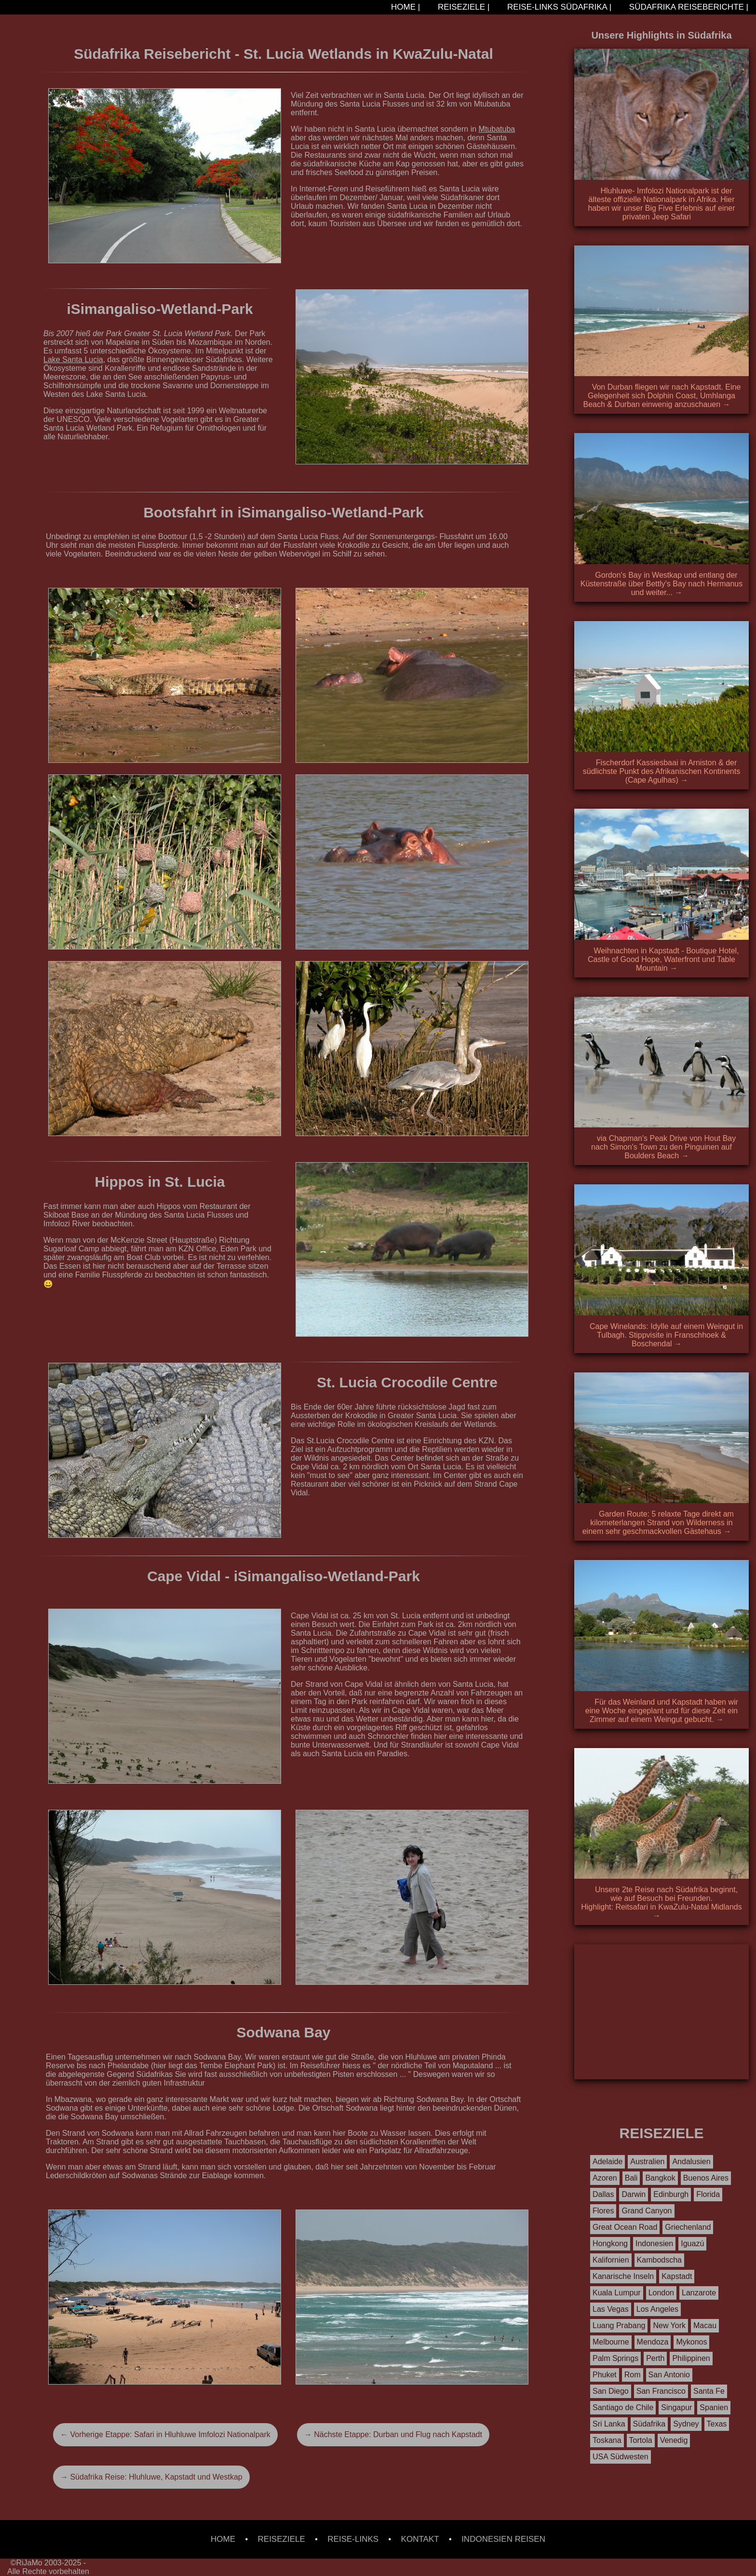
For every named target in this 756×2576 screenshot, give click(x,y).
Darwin (633, 2194)
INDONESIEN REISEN (503, 2539)
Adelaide (607, 2161)
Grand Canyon (646, 2211)
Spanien (714, 2407)
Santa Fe (709, 2391)
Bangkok (660, 2178)
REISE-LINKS (352, 2539)
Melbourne (611, 2342)
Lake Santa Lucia (73, 359)
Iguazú (692, 2243)
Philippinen (691, 2358)
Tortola (640, 2440)
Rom (632, 2375)
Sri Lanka (609, 2424)
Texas (717, 2424)
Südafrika (649, 2424)
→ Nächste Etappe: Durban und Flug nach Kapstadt (393, 2434)
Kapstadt (677, 2276)
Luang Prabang (619, 2325)
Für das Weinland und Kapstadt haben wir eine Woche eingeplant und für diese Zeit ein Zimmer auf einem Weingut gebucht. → (661, 1710)
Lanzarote (699, 2293)
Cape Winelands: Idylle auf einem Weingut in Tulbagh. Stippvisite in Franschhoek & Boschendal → (666, 1335)
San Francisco (661, 2391)
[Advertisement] (661, 2011)
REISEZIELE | (462, 7)
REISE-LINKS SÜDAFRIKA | (558, 7)
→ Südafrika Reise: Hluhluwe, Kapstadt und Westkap (151, 2477)
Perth (655, 2358)
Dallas (603, 2194)
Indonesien (654, 2243)
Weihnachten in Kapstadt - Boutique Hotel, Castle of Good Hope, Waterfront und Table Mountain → (663, 959)
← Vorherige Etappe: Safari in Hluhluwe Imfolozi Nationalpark (165, 2434)
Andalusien (691, 2161)
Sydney (686, 2424)
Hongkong (610, 2243)
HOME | (404, 7)
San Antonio (669, 2375)
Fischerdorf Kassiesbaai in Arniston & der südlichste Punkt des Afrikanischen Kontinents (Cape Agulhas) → (661, 771)
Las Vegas (611, 2309)
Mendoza (653, 2342)
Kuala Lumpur (617, 2293)
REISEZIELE (281, 2539)
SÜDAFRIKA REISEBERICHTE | (687, 7)
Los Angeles (657, 2309)
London (661, 2293)
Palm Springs (615, 2358)
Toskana (607, 2440)
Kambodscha (659, 2260)
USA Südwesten (620, 2457)
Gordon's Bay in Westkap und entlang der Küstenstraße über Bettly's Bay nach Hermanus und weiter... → (661, 584)
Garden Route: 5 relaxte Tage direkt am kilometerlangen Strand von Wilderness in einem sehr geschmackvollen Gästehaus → (658, 1522)
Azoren (605, 2178)
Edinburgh (670, 2194)
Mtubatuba (497, 129)
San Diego (611, 2391)
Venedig (674, 2440)
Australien (647, 2161)
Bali (631, 2178)
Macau (704, 2325)
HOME (223, 2539)
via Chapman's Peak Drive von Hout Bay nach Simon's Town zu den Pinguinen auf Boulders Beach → (663, 1147)
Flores (603, 2211)
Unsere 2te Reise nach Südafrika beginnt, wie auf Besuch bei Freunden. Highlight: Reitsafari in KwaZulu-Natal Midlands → (661, 1902)
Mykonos (691, 2342)
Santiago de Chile (623, 2407)
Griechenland (688, 2227)
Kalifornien (611, 2260)
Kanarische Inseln (623, 2276)
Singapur (676, 2407)
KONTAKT (420, 2539)
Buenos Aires (706, 2178)
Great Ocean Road (625, 2227)
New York (669, 2325)
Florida (708, 2194)
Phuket (605, 2375)
